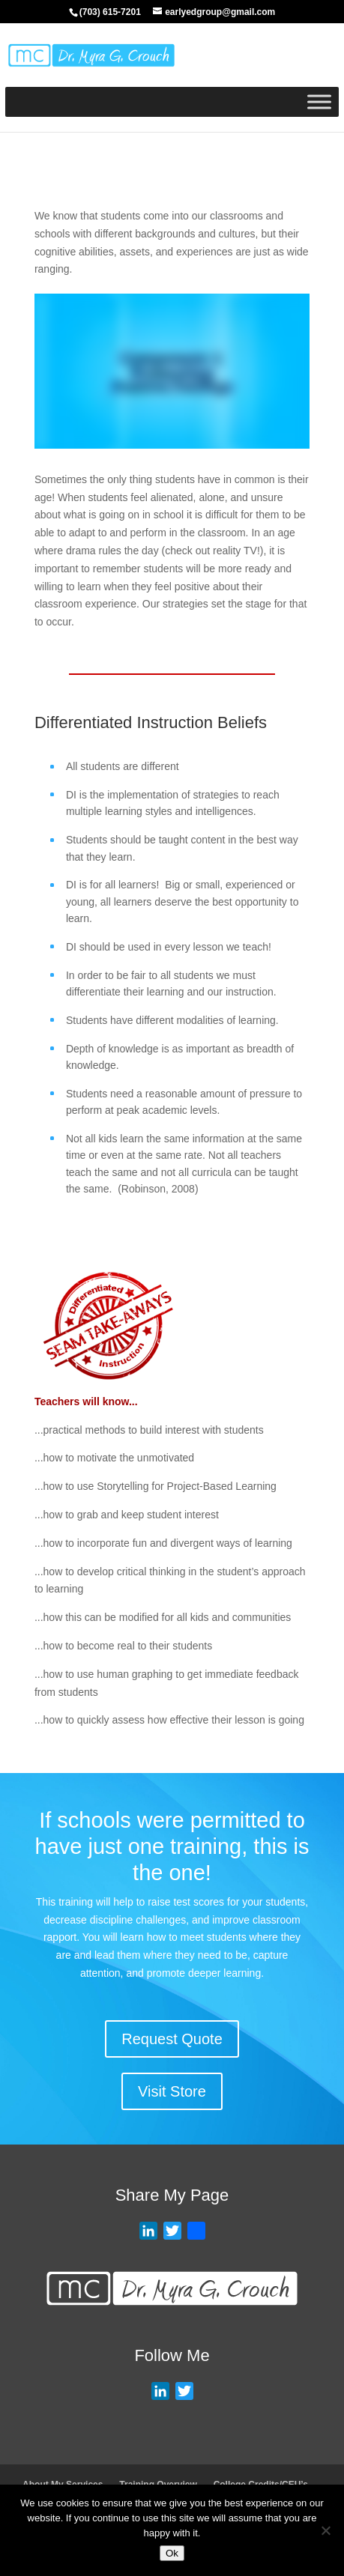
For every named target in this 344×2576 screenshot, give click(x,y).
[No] (325, 2530)
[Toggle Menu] (319, 101)
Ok (172, 2553)
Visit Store (172, 2091)
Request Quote (172, 2039)
